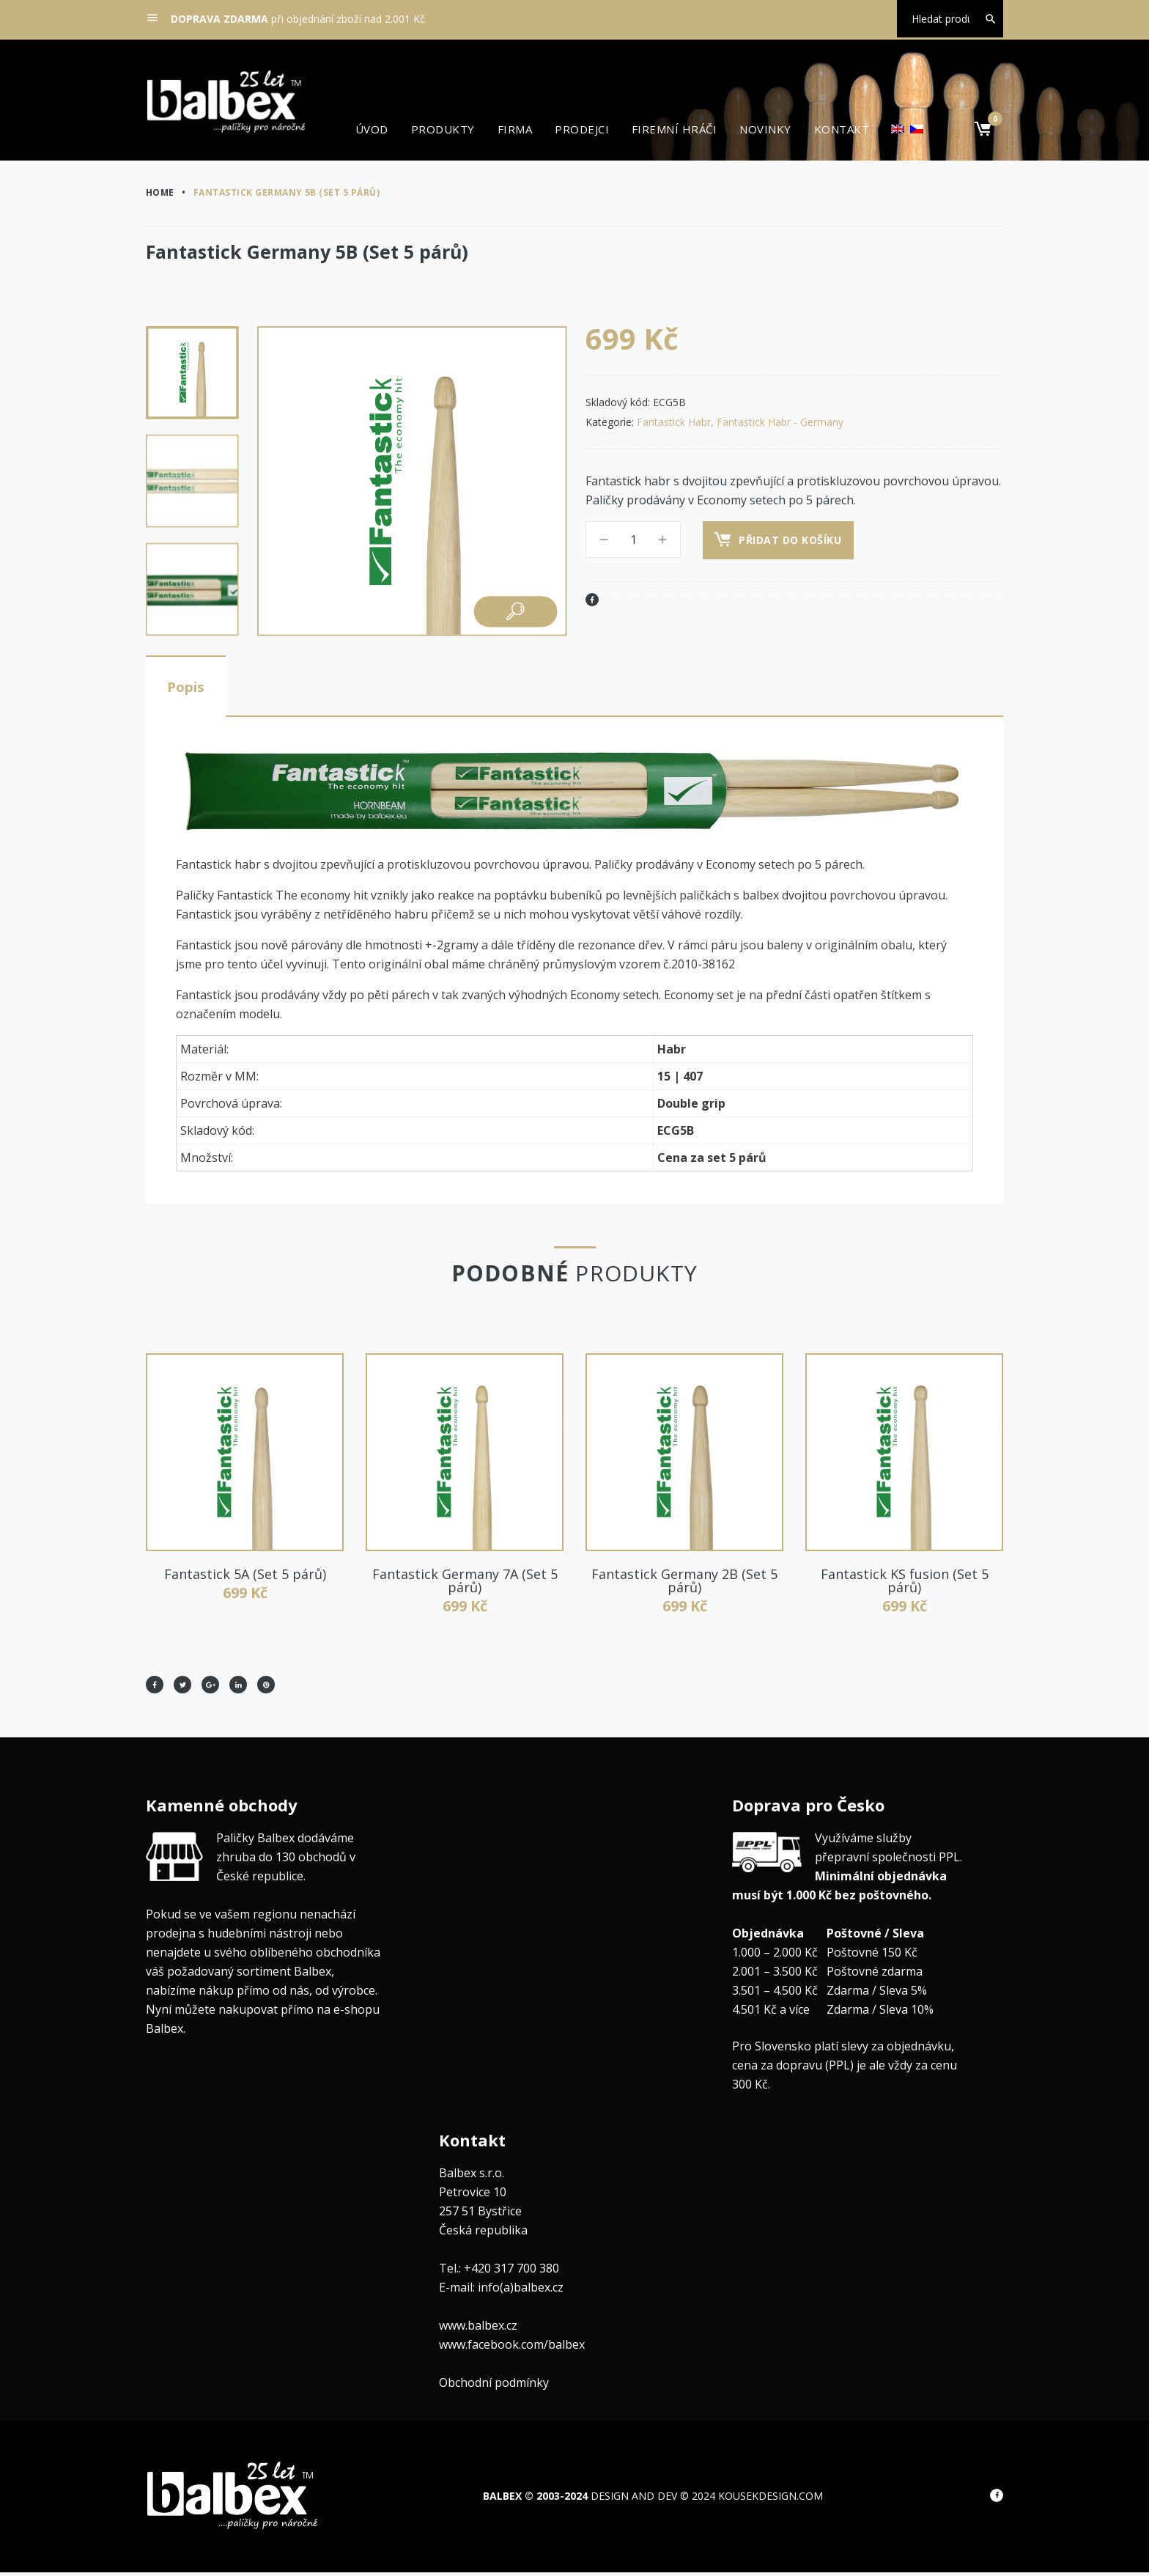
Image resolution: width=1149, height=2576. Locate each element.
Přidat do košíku (793, 540)
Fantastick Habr (674, 422)
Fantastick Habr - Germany (780, 422)
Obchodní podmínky (494, 2386)
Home (160, 192)
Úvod (371, 129)
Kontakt (841, 129)
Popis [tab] (193, 688)
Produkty (443, 129)
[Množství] (633, 539)
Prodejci (582, 129)
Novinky (765, 129)
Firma (515, 129)
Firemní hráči (674, 129)
